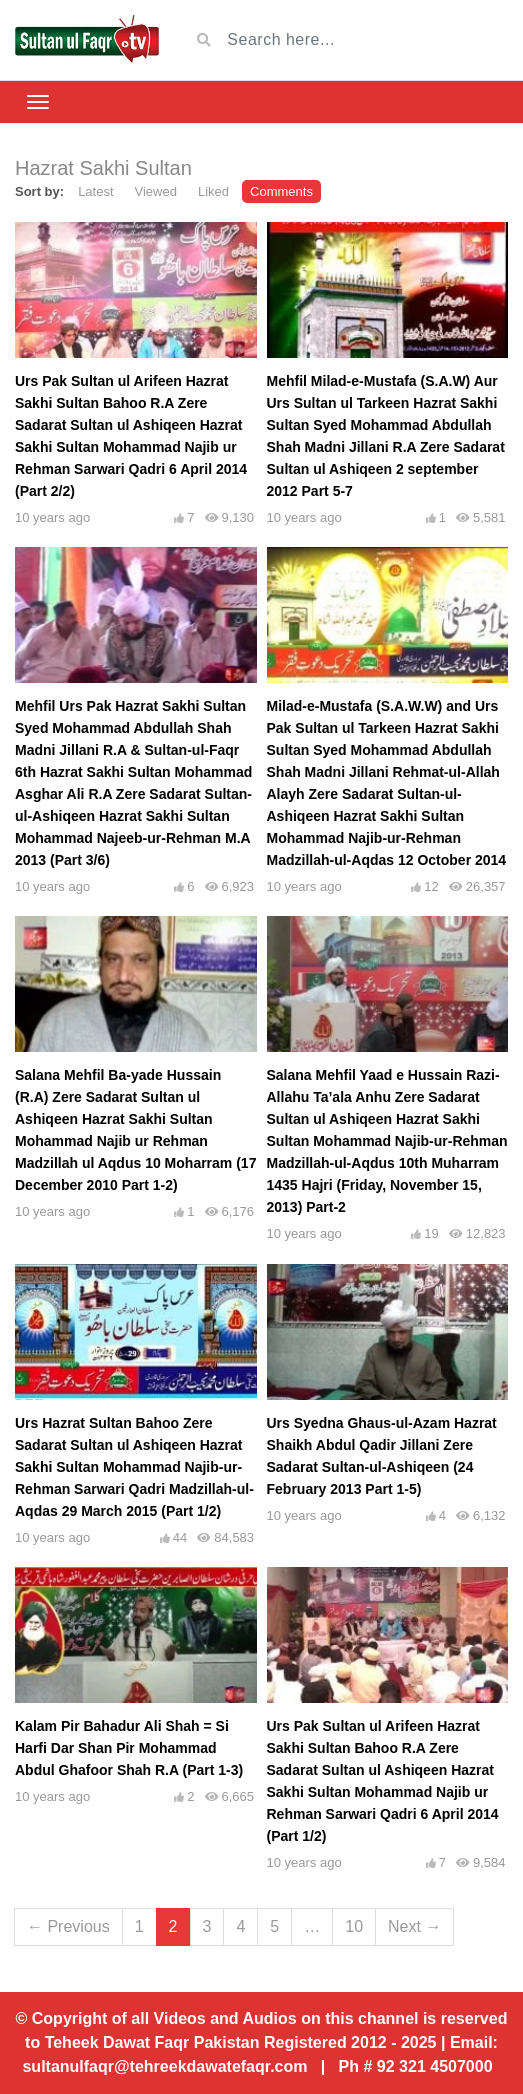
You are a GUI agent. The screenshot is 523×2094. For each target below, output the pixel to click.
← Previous (68, 1926)
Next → (414, 1926)
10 (354, 1926)
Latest (95, 191)
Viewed (156, 191)
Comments (281, 191)
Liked (213, 191)
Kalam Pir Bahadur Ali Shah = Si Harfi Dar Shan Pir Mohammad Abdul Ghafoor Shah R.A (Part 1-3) (129, 1748)
